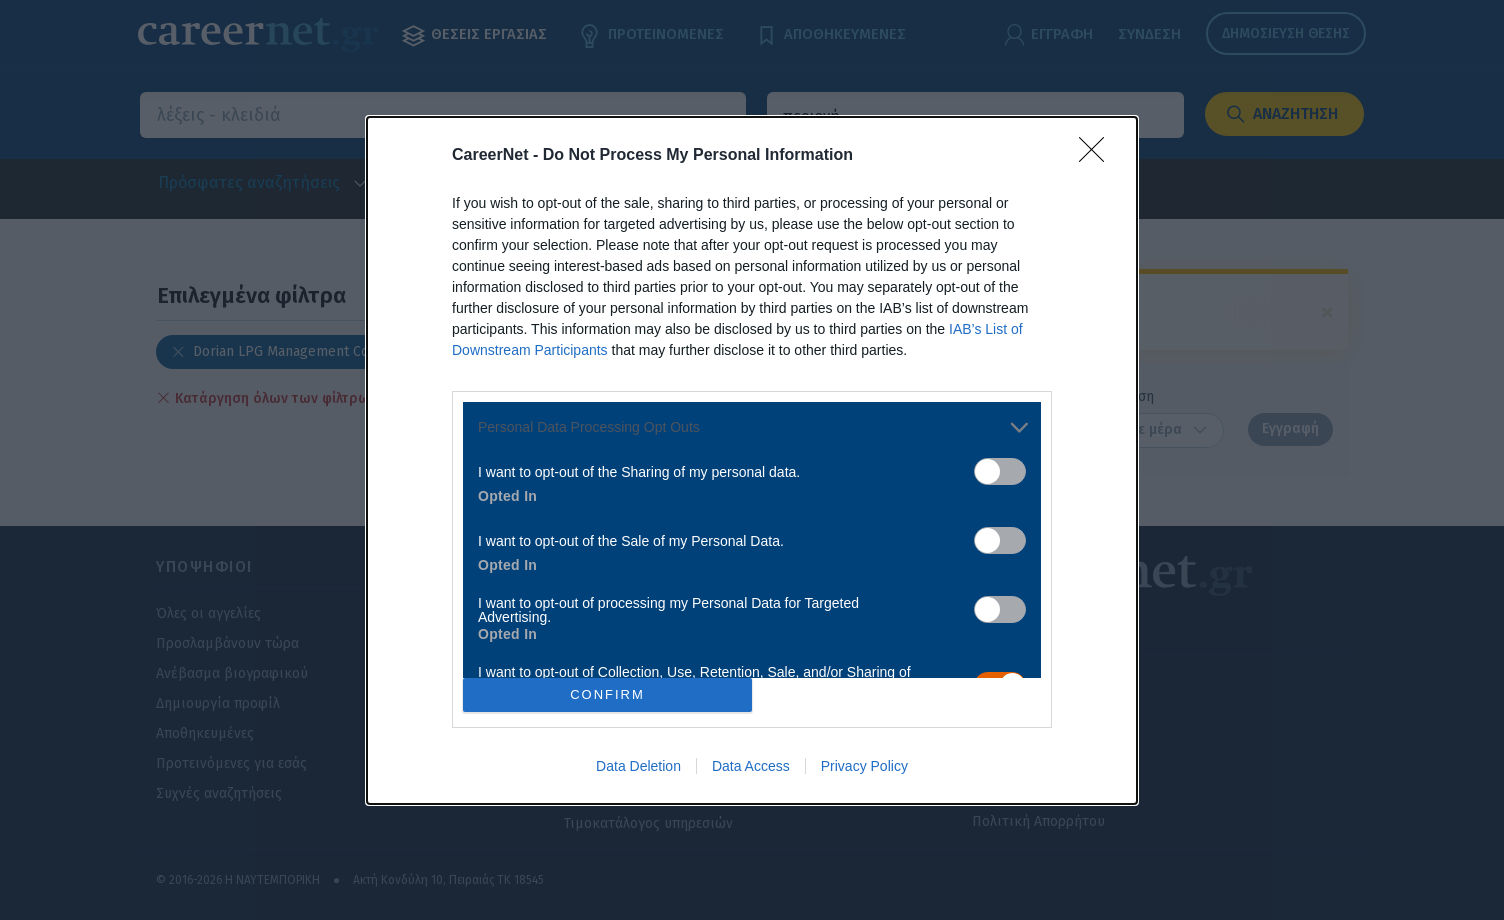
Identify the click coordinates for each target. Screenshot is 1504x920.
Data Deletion (638, 766)
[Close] (1098, 156)
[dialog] (752, 460)
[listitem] (752, 427)
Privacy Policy (864, 766)
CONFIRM (607, 693)
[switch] (1000, 471)
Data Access (751, 766)
